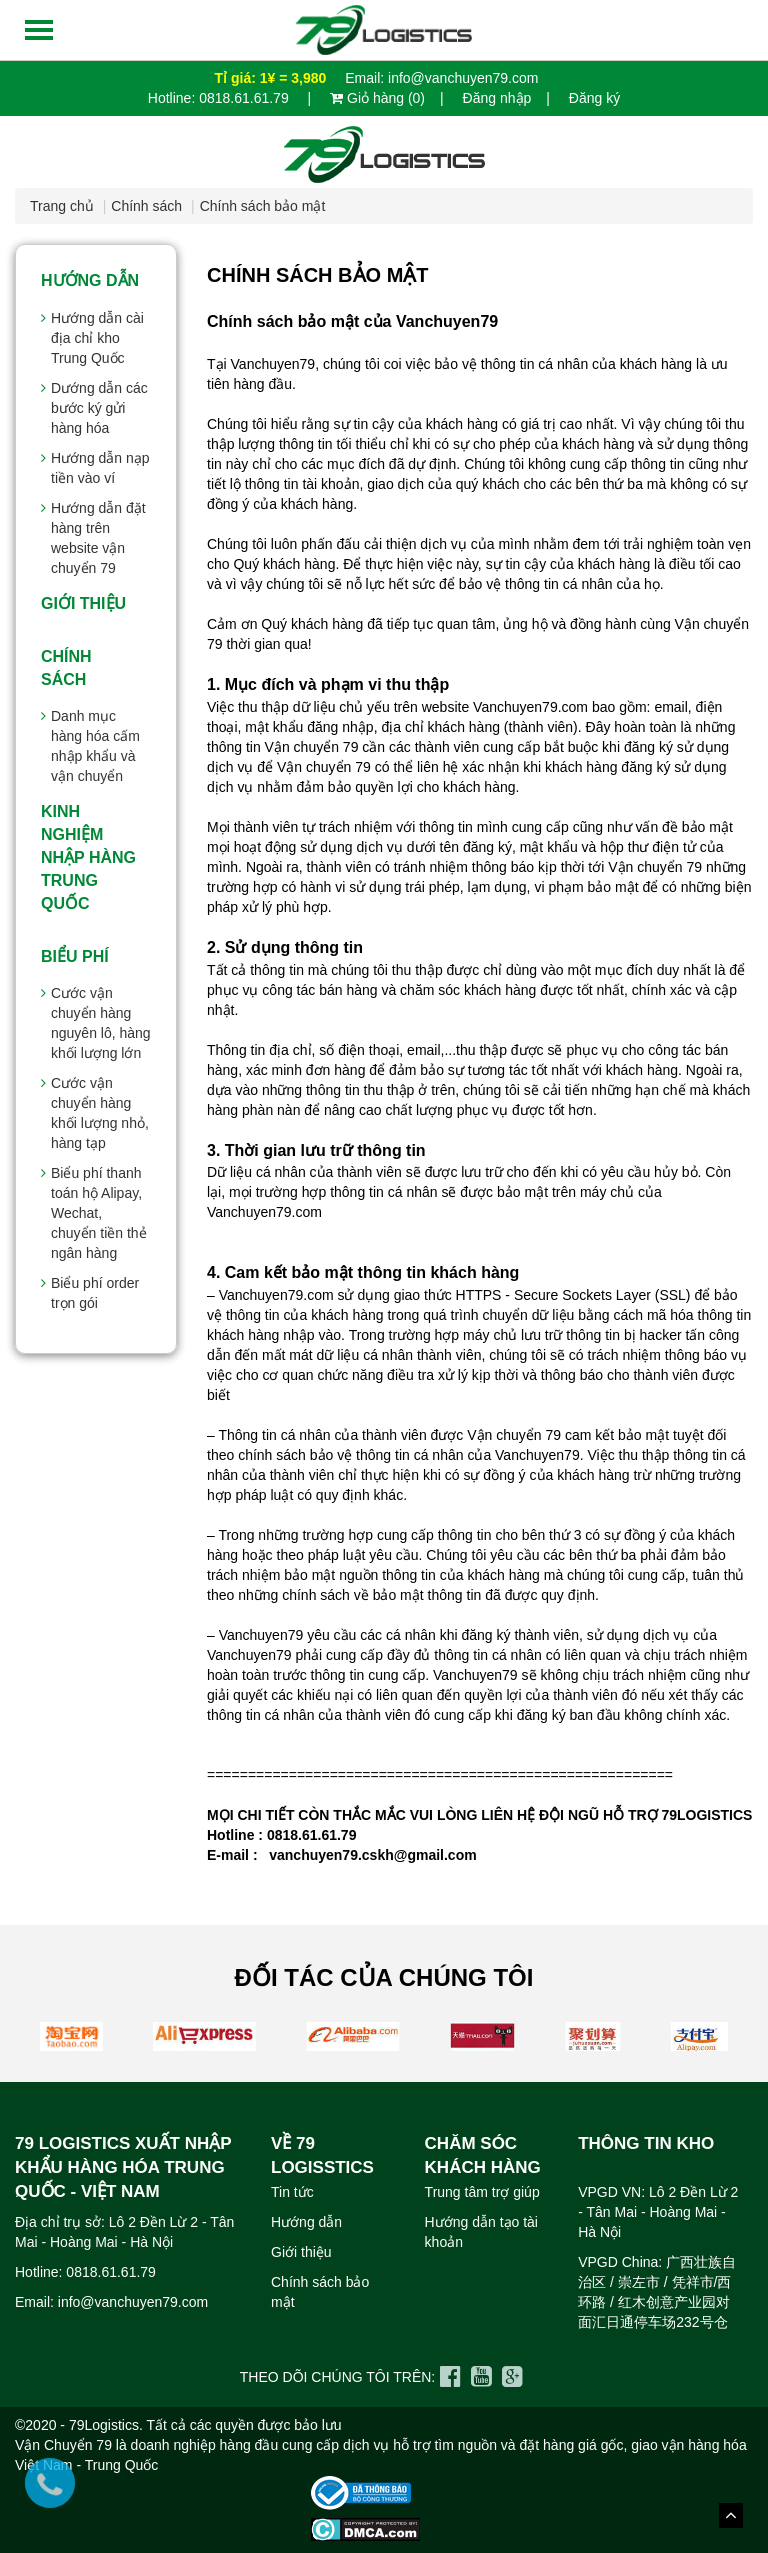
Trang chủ (62, 206)
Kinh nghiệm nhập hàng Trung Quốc (88, 857)
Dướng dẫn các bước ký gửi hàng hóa (99, 408)
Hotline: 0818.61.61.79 (220, 98)
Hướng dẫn (90, 280)
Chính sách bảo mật (263, 206)
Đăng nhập (497, 98)
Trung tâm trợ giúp (482, 2192)
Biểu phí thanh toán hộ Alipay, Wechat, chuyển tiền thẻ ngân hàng (99, 1213)
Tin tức (292, 2192)
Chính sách (146, 206)
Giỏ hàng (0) (377, 98)
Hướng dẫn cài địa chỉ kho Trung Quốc (97, 338)
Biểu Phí (75, 956)
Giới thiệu (83, 603)
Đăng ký (594, 98)
